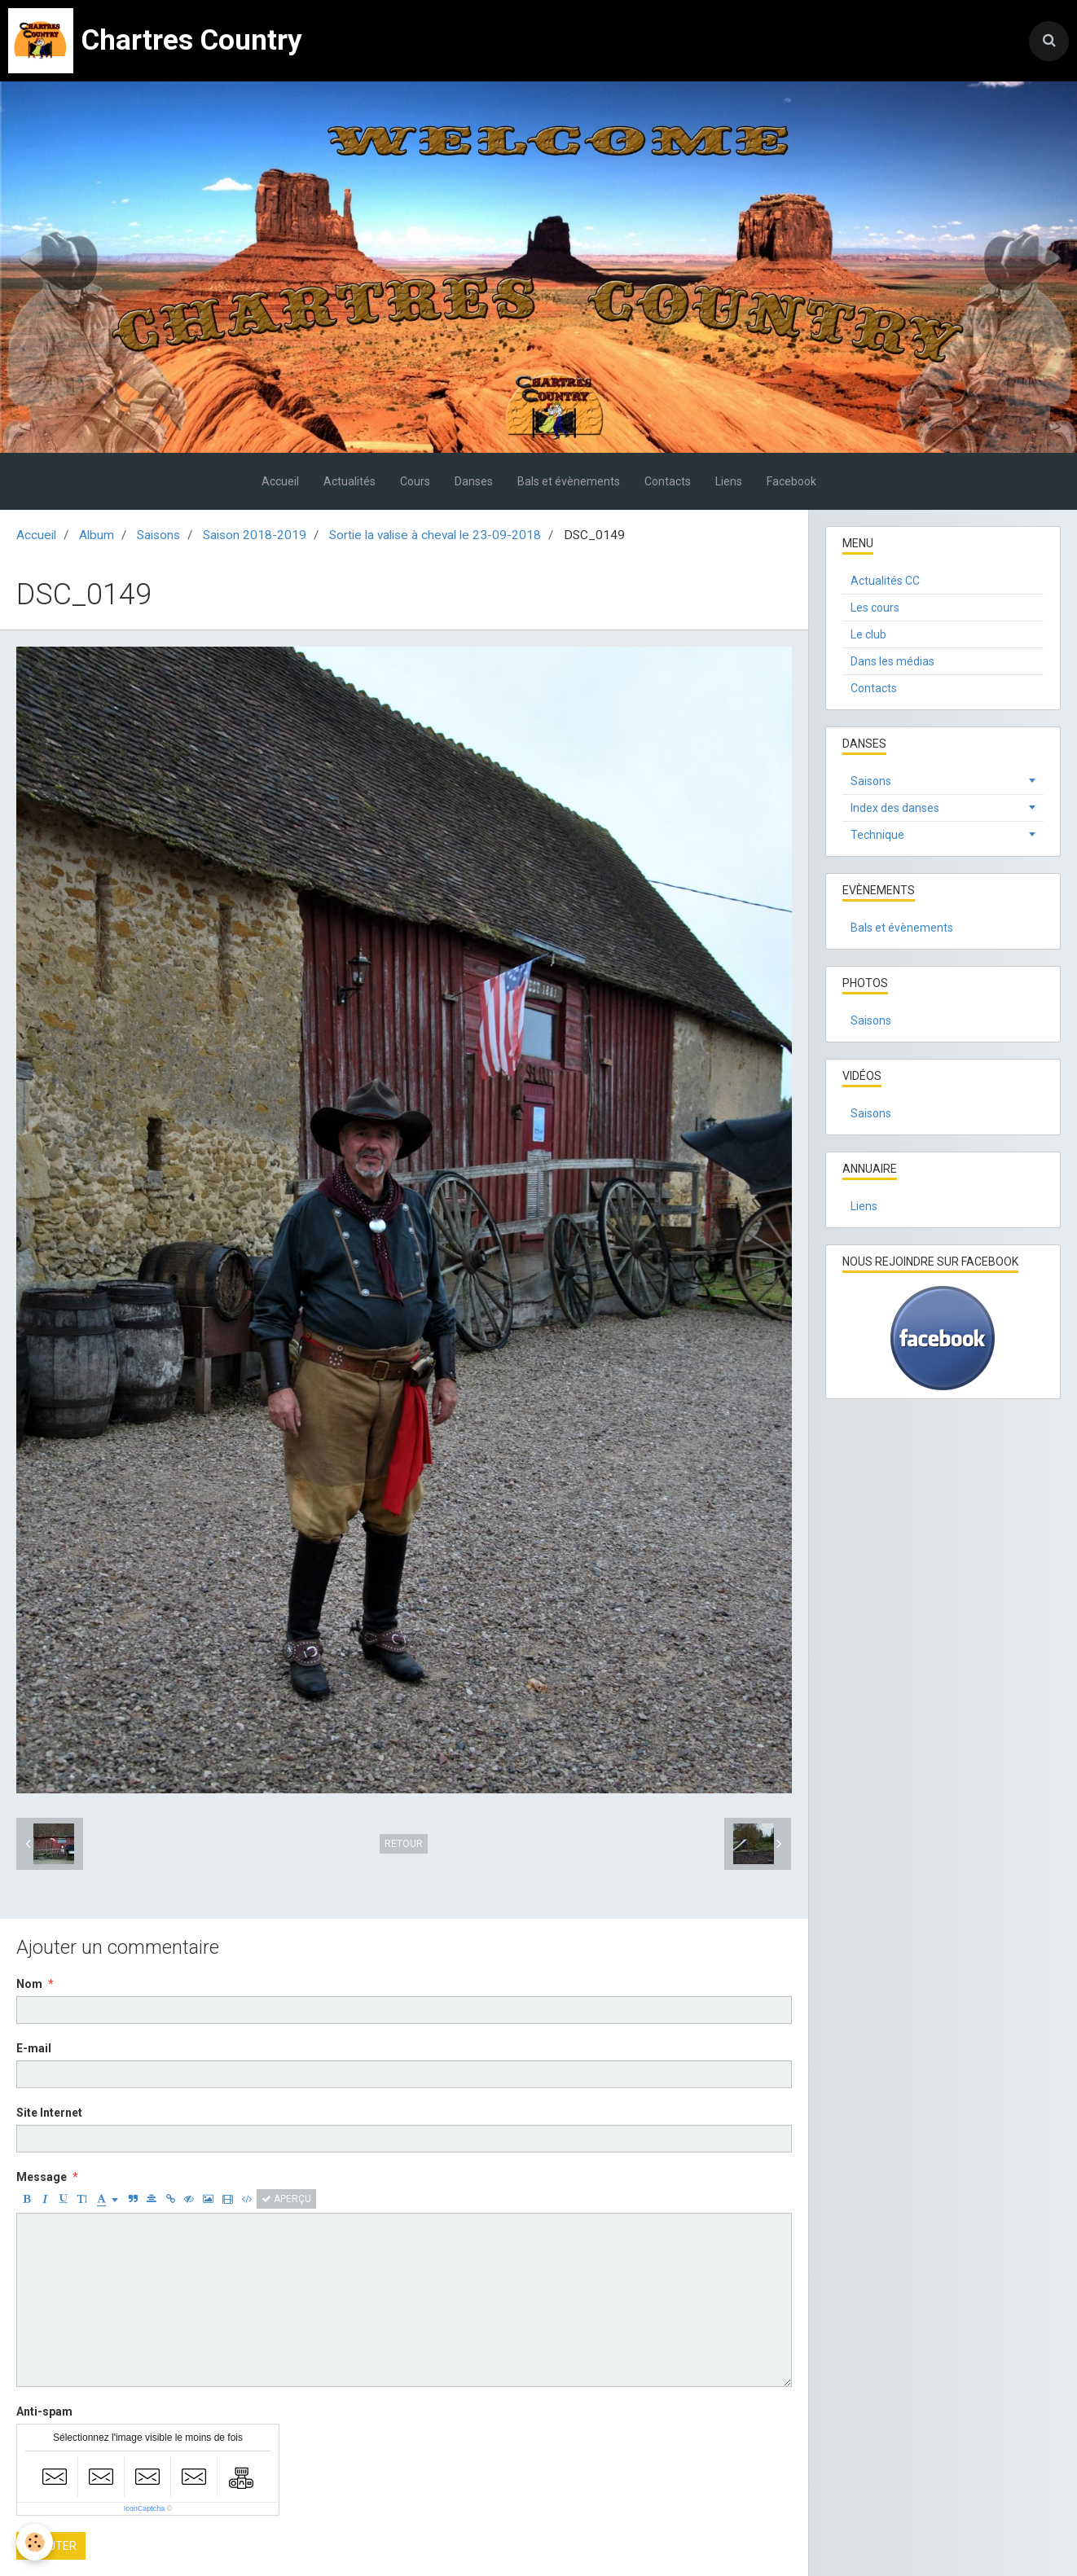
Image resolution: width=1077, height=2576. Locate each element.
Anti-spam (44, 2411)
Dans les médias (892, 661)
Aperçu (286, 2199)
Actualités (349, 481)
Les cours (875, 607)
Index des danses (895, 807)
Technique (877, 834)
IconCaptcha (144, 2508)
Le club (868, 634)
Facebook (791, 481)
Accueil (280, 481)
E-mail (33, 2048)
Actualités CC (885, 580)
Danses (474, 481)
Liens (728, 481)
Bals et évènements (568, 481)
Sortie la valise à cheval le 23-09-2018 (435, 535)
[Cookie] (34, 2542)
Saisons (158, 535)
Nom (29, 1983)
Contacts (667, 481)
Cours (415, 481)
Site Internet (49, 2112)
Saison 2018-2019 (254, 535)
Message (41, 2176)
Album (96, 535)
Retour (404, 1844)
